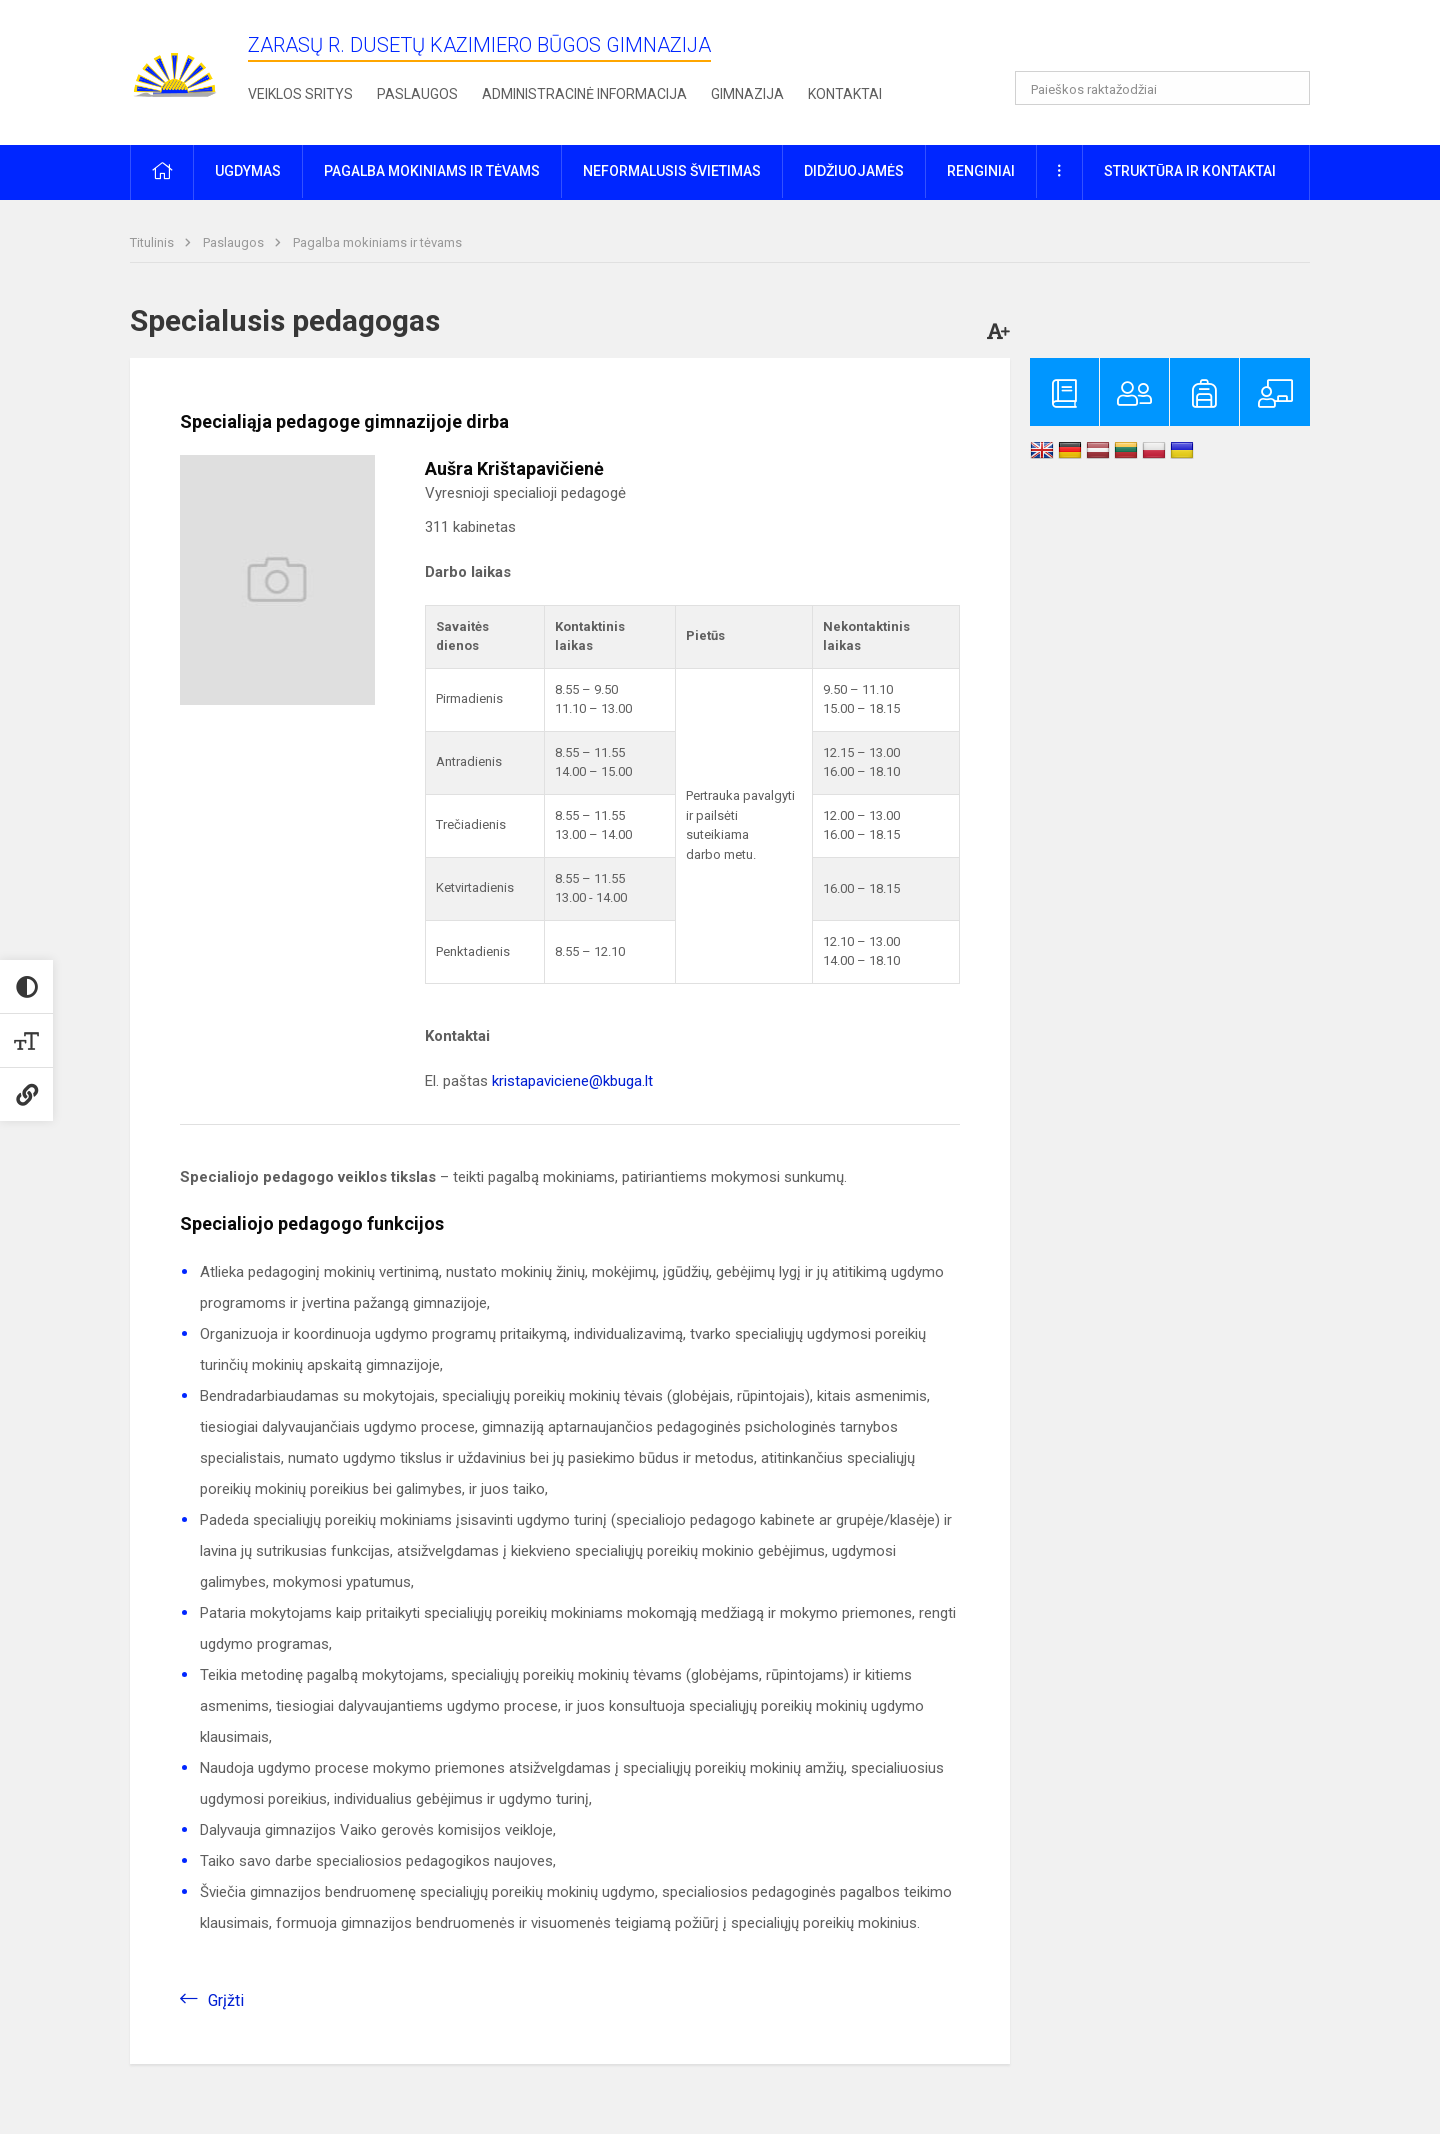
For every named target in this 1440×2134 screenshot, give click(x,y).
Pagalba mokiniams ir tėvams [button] (432, 171)
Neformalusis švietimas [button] (672, 171)
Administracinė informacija (584, 94)
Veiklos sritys (300, 94)
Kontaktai (845, 94)
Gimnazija (747, 94)
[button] (1173, 42)
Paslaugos (417, 94)
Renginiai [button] (981, 171)
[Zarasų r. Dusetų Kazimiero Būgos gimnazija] (175, 68)
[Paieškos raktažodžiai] (1162, 88)
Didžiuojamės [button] (854, 171)
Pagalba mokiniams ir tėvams (377, 242)
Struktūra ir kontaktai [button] (1190, 171)
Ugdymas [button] (248, 171)
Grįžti (226, 2000)
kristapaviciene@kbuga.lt (572, 1081)
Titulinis (153, 242)
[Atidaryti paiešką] (1288, 88)
